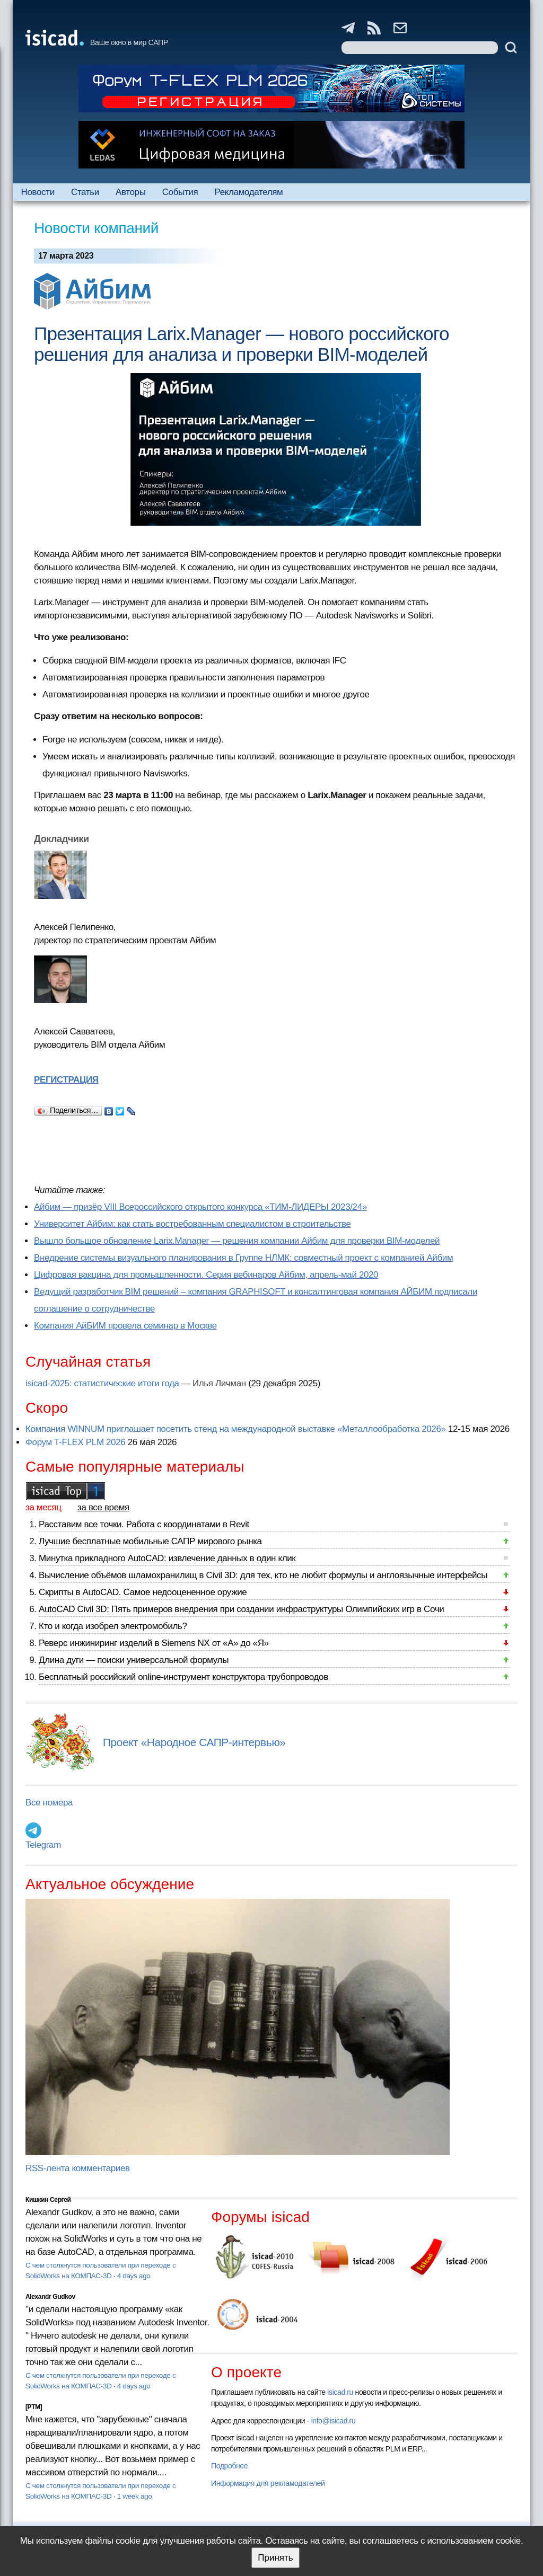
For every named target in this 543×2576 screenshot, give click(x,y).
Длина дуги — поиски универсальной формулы (134, 1660)
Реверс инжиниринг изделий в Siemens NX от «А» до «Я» (154, 1643)
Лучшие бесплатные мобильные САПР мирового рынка (150, 1541)
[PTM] (33, 2407)
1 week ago (134, 2496)
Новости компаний (96, 228)
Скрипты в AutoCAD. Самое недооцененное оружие (143, 1592)
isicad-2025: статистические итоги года (102, 1383)
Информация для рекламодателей (268, 2483)
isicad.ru (340, 2392)
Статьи (85, 192)
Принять (275, 2558)
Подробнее (229, 2466)
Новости (38, 192)
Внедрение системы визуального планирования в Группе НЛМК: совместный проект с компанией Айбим (243, 1258)
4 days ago (134, 2276)
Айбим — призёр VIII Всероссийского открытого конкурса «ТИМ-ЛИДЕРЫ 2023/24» (200, 1207)
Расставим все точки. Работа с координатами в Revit (144, 1524)
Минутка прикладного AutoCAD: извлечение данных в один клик (167, 1558)
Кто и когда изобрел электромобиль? (113, 1626)
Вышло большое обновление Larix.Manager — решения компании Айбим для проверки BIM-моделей (237, 1241)
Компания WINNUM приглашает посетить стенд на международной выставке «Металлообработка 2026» (235, 1429)
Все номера (49, 1803)
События (180, 192)
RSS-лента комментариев (77, 2168)
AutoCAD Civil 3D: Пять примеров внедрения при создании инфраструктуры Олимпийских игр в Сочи (241, 1609)
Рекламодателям (248, 192)
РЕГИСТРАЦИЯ (66, 1080)
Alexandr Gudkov (50, 2296)
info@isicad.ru (333, 2420)
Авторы (130, 192)
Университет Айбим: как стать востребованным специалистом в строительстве (192, 1224)
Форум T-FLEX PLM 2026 (75, 1442)
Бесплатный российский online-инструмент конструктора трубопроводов (183, 1677)
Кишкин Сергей (48, 2199)
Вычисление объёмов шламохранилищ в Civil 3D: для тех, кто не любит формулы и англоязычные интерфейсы (263, 1575)
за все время (103, 1507)
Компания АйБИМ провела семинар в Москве (125, 1326)
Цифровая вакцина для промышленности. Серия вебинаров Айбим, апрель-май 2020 (206, 1275)
